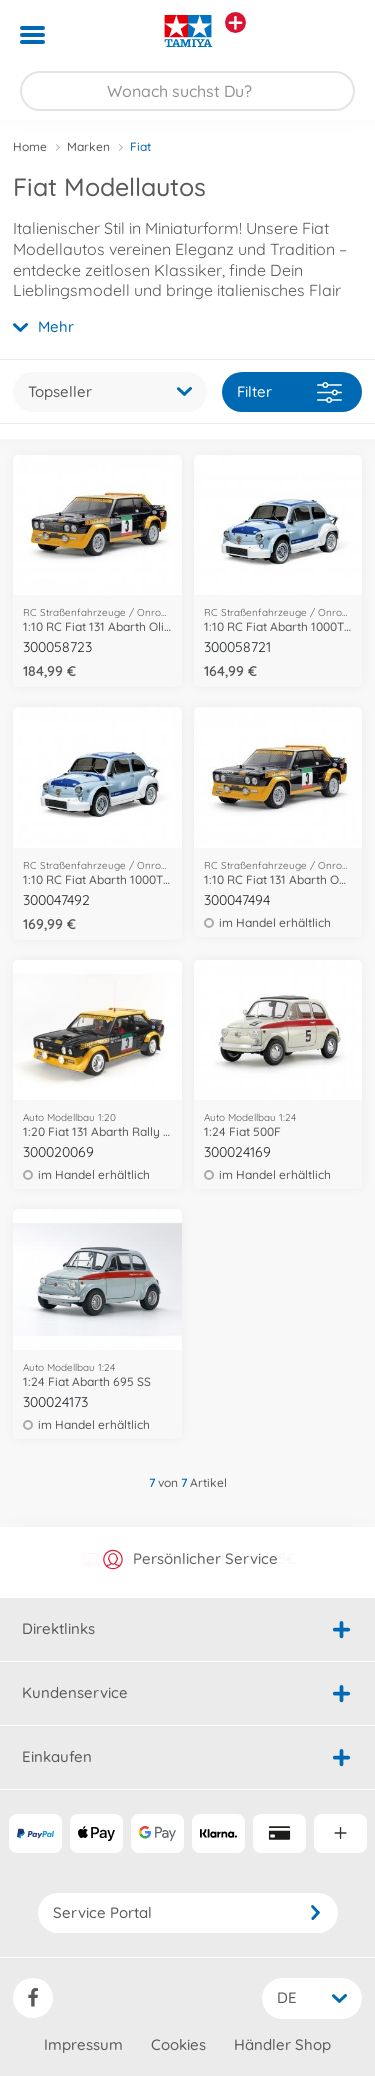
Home (30, 146)
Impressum (83, 2044)
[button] (331, 35)
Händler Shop (282, 2044)
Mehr (43, 326)
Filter (289, 392)
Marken (88, 146)
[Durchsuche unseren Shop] (187, 91)
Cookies (178, 2044)
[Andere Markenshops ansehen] (235, 22)
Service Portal (188, 1912)
